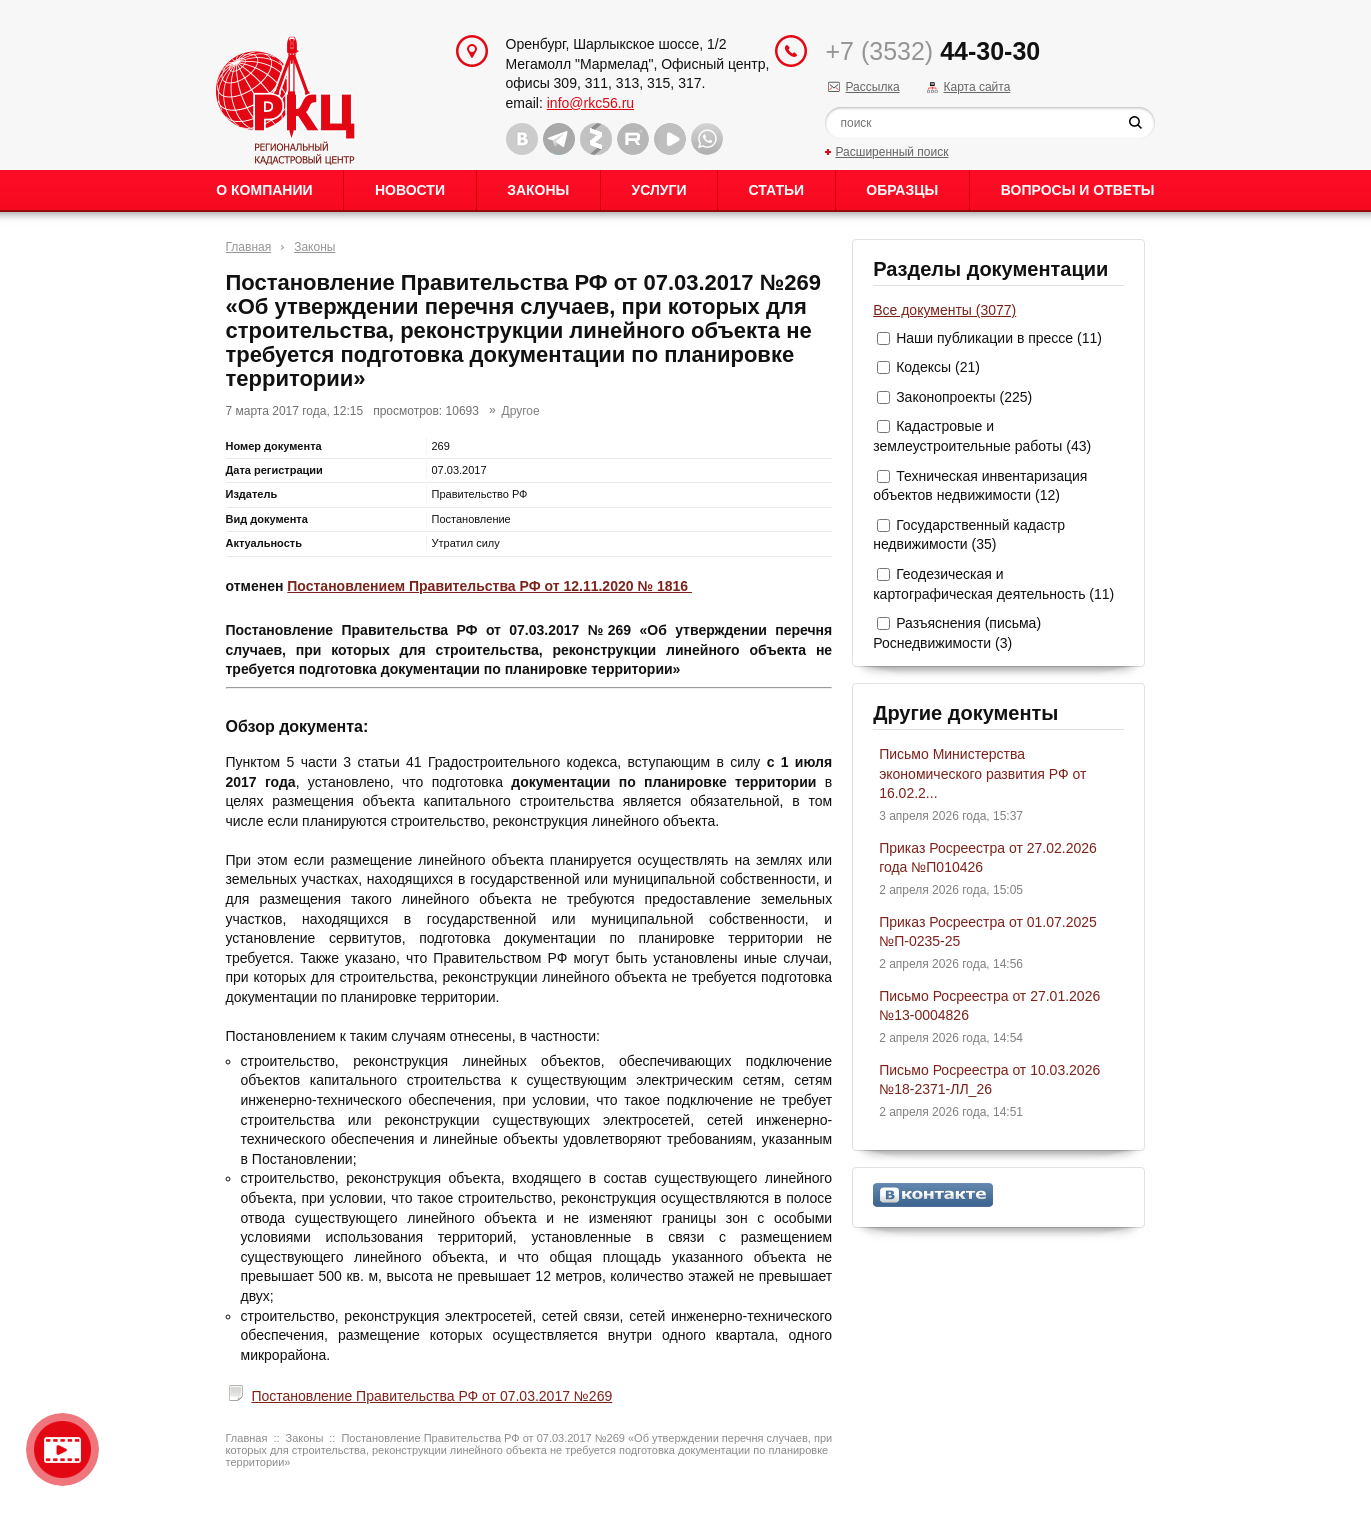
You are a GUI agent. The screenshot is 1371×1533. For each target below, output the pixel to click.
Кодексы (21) (938, 367)
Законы (538, 190)
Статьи (777, 190)
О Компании (264, 190)
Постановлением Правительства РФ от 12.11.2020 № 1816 (489, 586)
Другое (521, 411)
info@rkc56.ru (590, 103)
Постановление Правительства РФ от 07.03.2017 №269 (431, 1396)
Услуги (658, 190)
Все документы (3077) (944, 310)
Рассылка (872, 87)
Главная (249, 247)
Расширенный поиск (891, 152)
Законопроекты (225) (964, 397)
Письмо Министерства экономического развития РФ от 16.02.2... (982, 773)
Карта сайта (976, 87)
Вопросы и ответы (1078, 190)
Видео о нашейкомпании (62, 1449)
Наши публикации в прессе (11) (999, 338)
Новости (410, 190)
